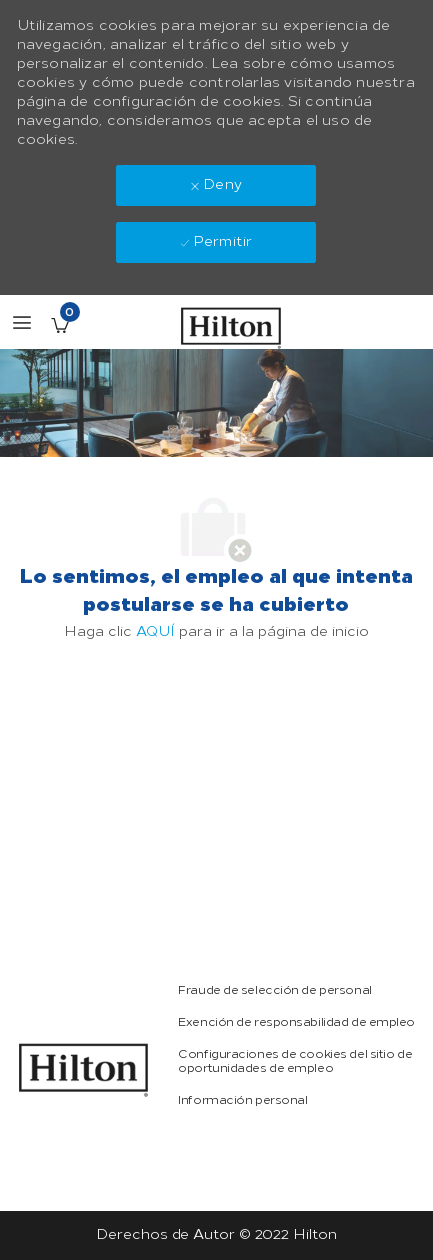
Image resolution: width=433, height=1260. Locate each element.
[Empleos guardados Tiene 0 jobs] (60, 325)
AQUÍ (155, 631)
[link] (84, 1070)
